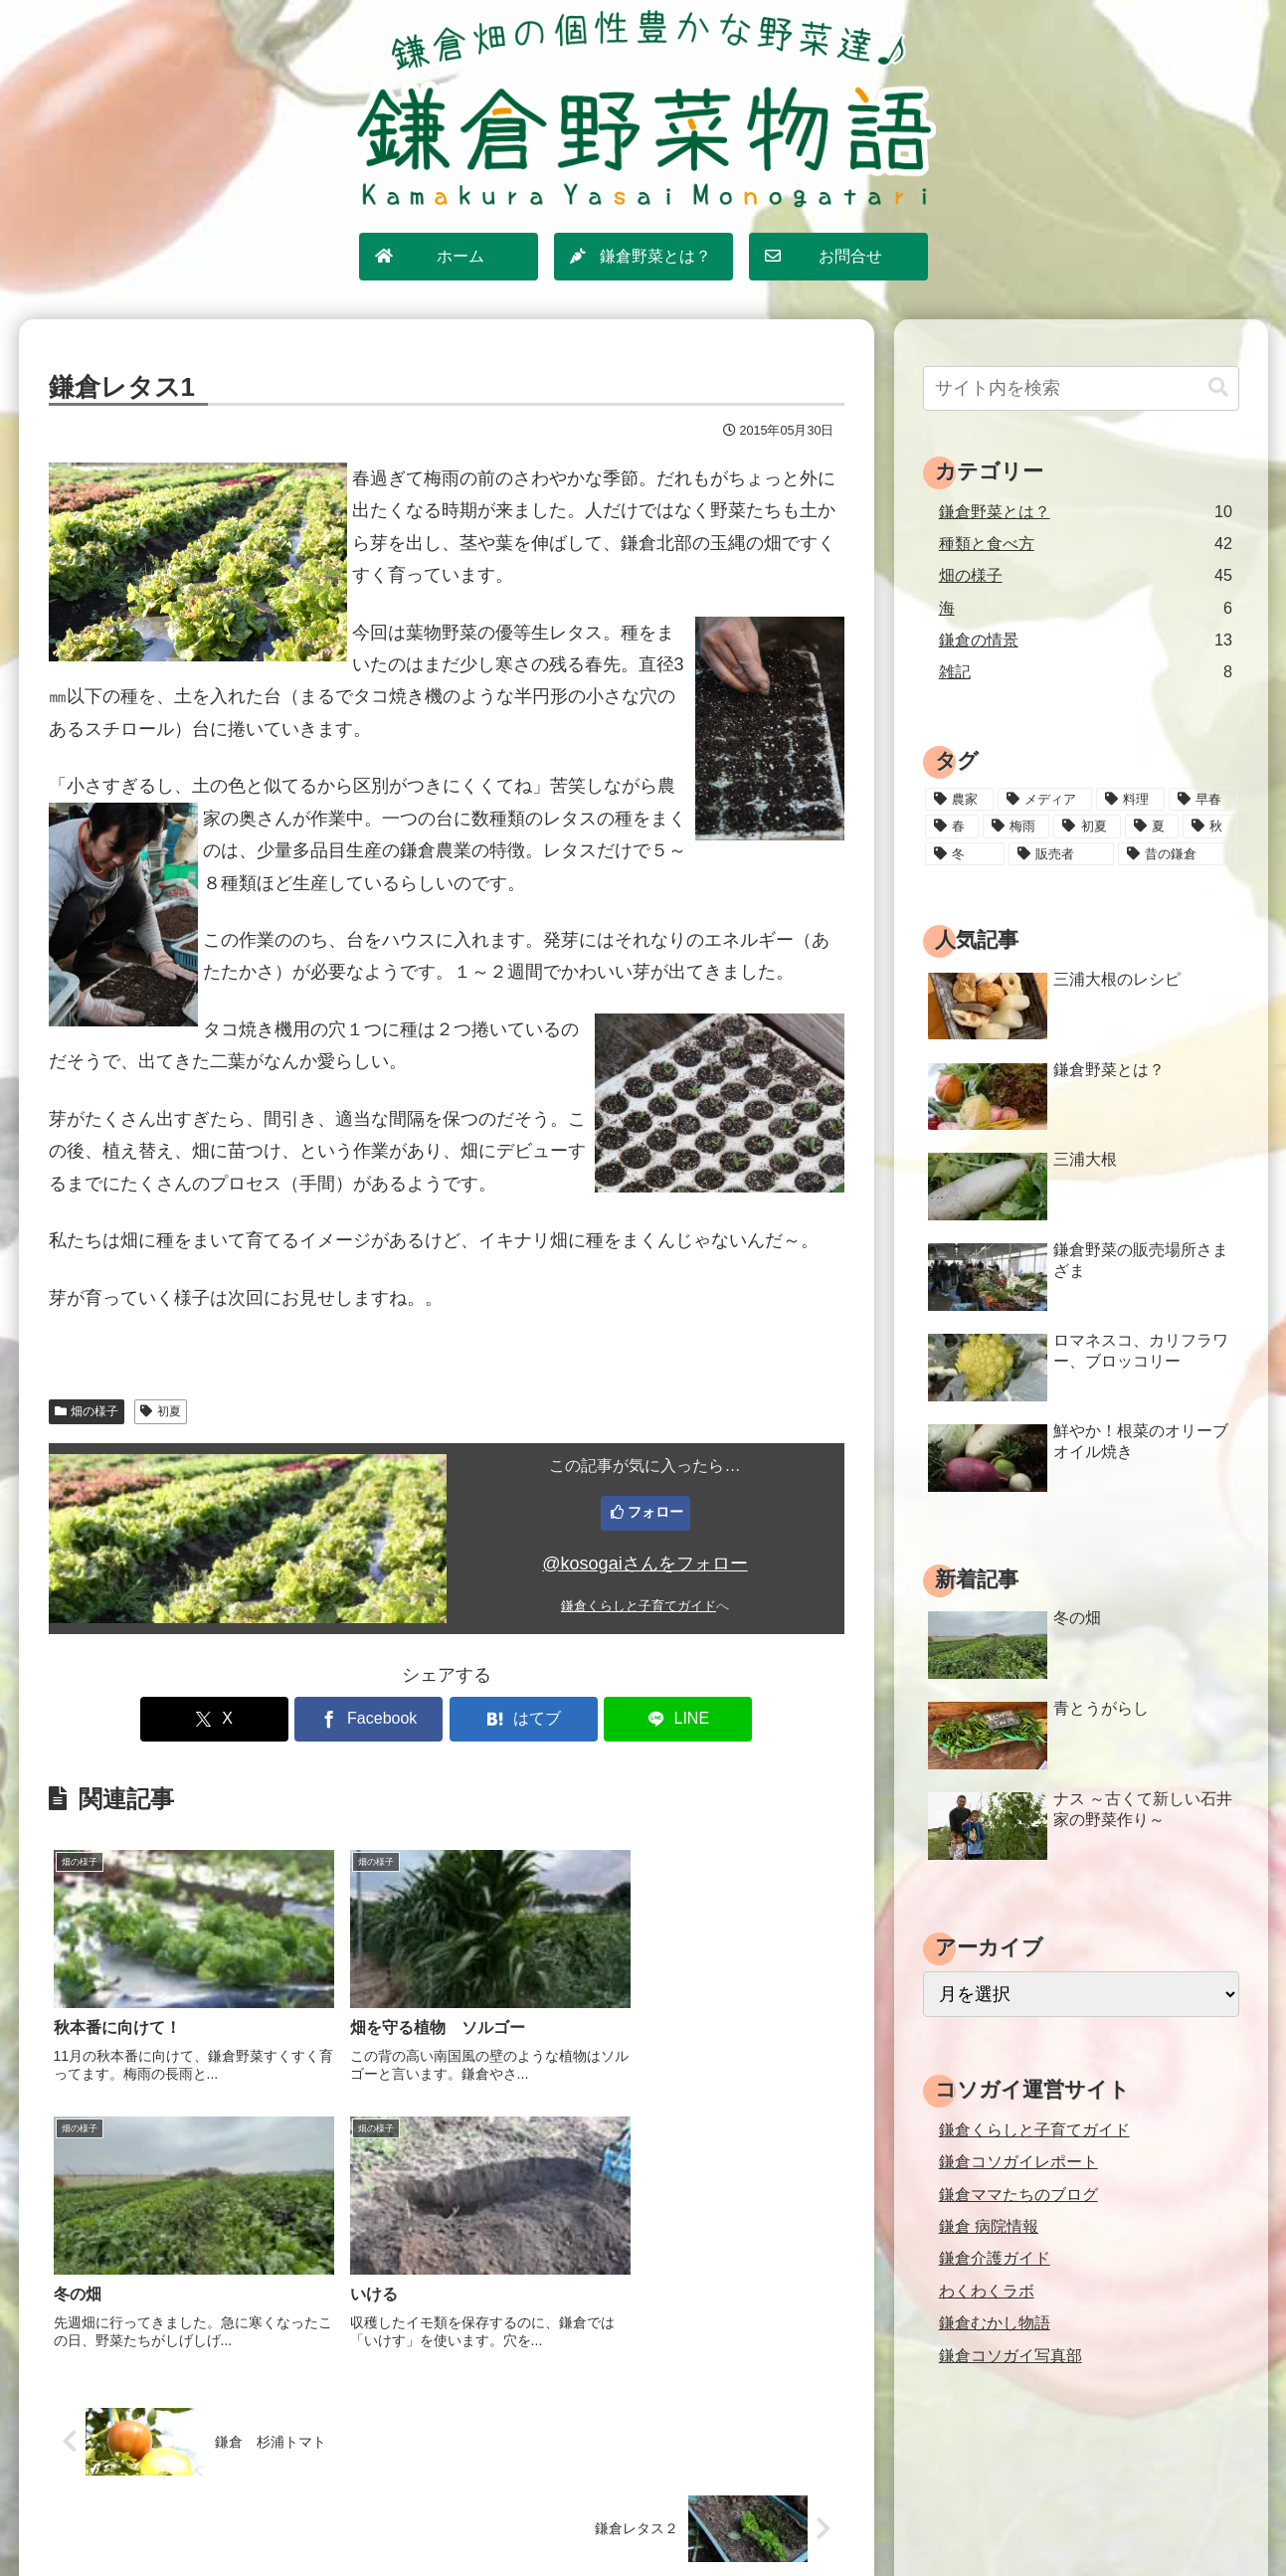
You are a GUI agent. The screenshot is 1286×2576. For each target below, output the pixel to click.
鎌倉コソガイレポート (1018, 2161)
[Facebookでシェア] (379, 1719)
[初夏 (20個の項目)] (1086, 826)
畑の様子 (87, 1411)
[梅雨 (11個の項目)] (1016, 826)
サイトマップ (521, 2517)
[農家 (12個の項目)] (959, 800)
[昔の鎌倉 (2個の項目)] (1177, 854)
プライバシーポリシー (653, 2517)
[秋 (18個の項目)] (1209, 826)
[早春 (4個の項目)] (1203, 800)
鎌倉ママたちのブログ (1018, 2194)
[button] (1218, 387)
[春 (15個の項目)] (952, 826)
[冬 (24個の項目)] (965, 854)
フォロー (655, 1512)
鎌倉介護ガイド (994, 2258)
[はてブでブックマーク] (513, 1719)
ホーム (438, 2517)
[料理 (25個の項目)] (1130, 800)
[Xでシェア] (245, 1719)
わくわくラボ (986, 2291)
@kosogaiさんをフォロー (644, 1563)
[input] (1081, 388)
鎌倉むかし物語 (994, 2322)
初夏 (160, 1411)
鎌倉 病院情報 (989, 2226)
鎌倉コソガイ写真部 (1010, 2355)
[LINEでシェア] (646, 1719)
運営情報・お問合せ (806, 2517)
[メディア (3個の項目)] (1045, 800)
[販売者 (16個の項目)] (1061, 854)
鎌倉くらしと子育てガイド (638, 1606)
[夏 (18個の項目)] (1152, 826)
